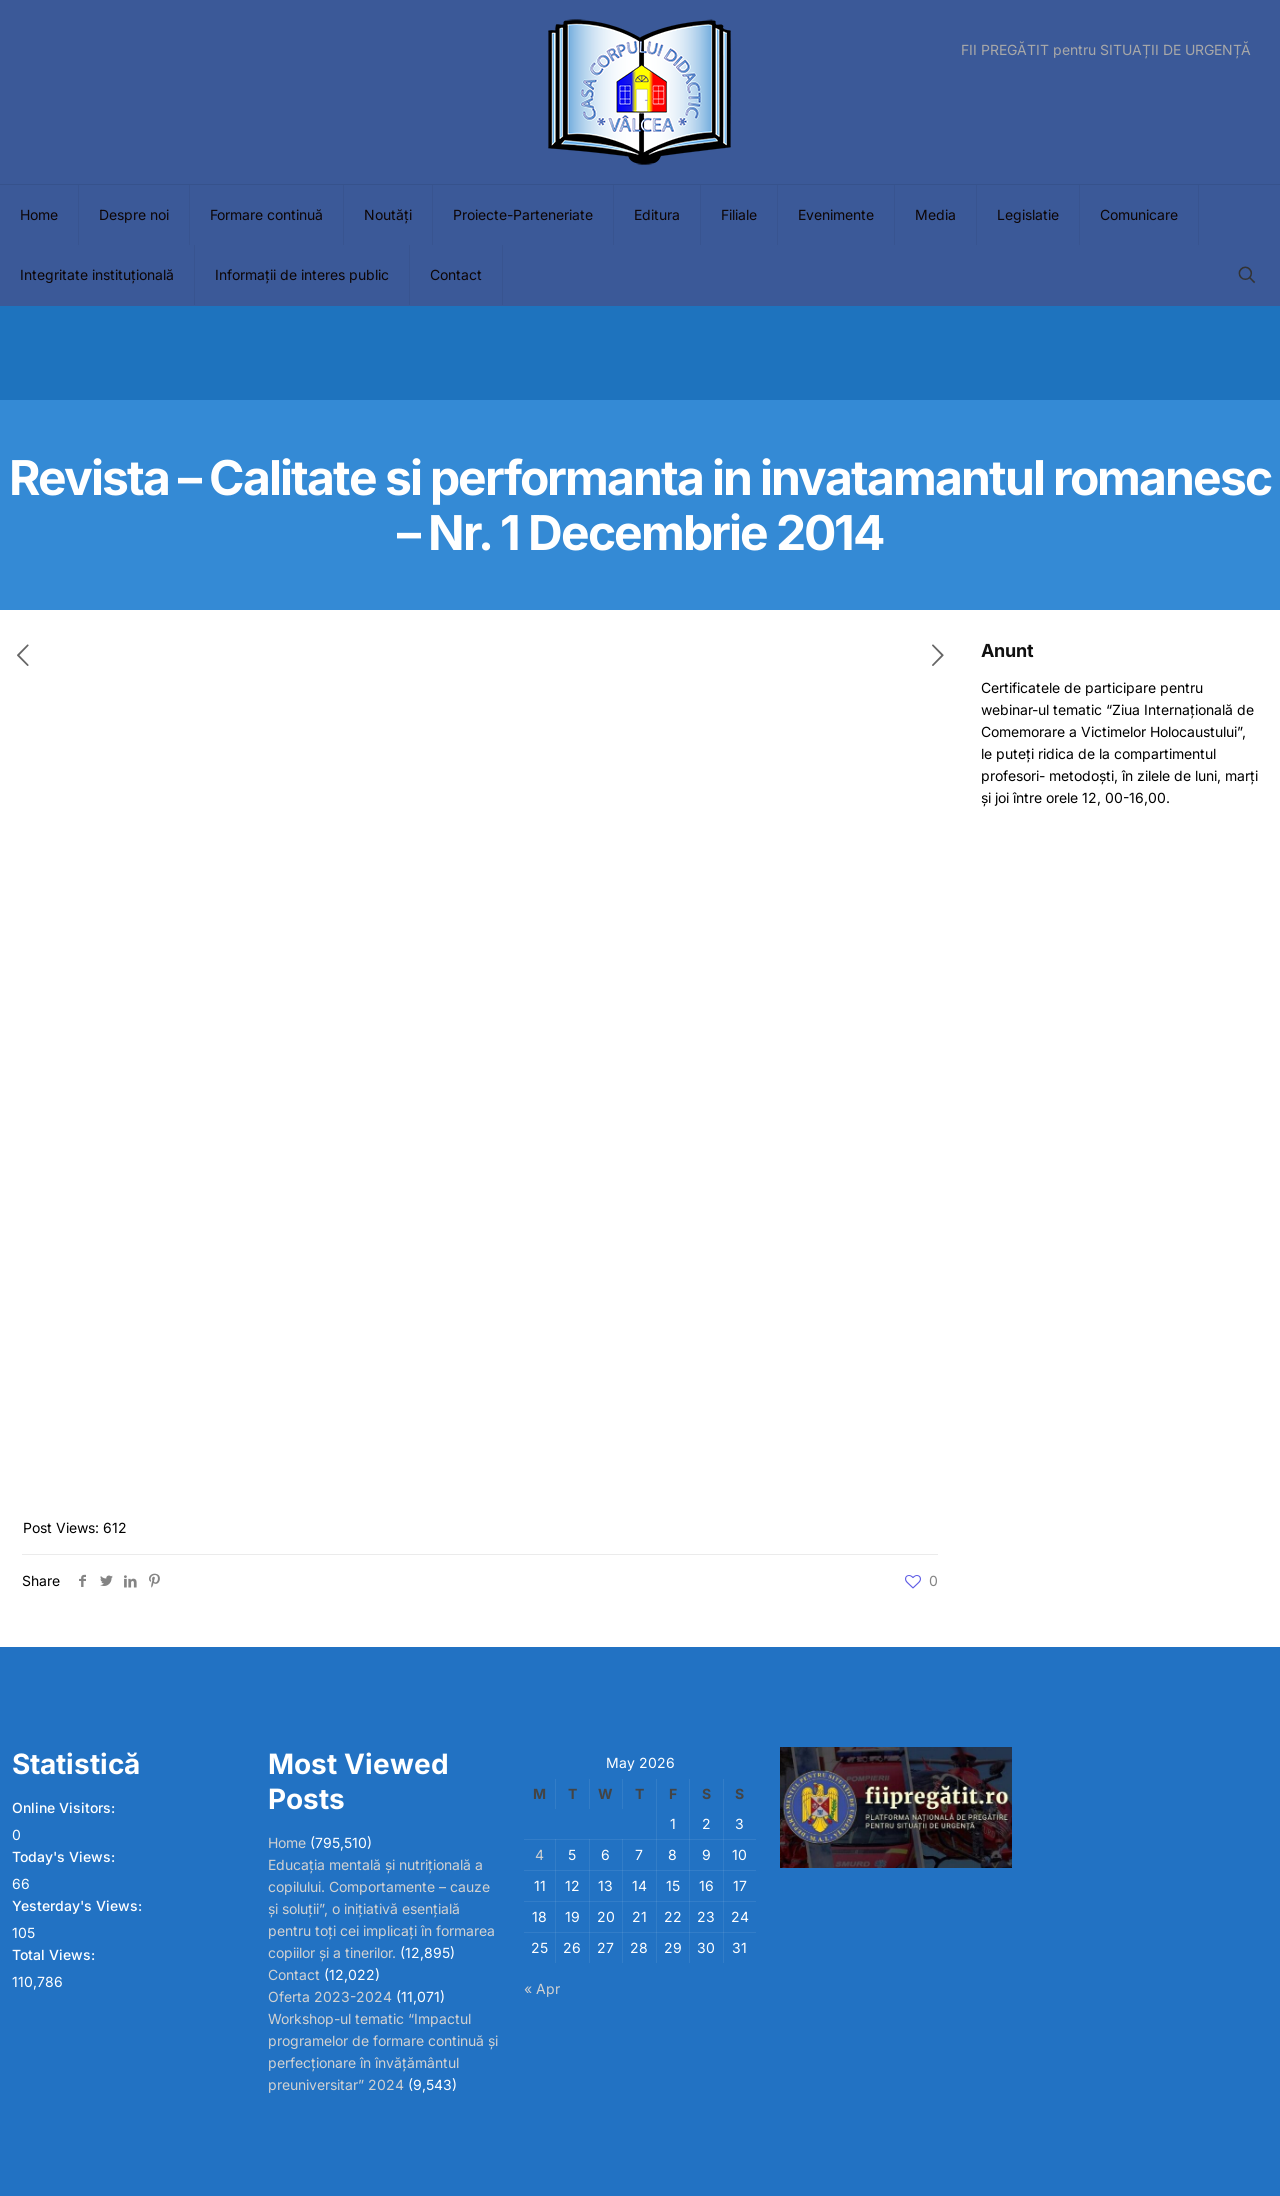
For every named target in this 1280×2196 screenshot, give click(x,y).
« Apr (542, 1988)
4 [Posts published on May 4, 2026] (539, 1854)
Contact (294, 1974)
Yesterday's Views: (79, 1905)
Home (287, 1842)
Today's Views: (65, 1856)
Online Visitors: (65, 1807)
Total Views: (55, 1954)
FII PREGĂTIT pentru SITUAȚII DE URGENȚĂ (1106, 50)
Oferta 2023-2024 (330, 1996)
